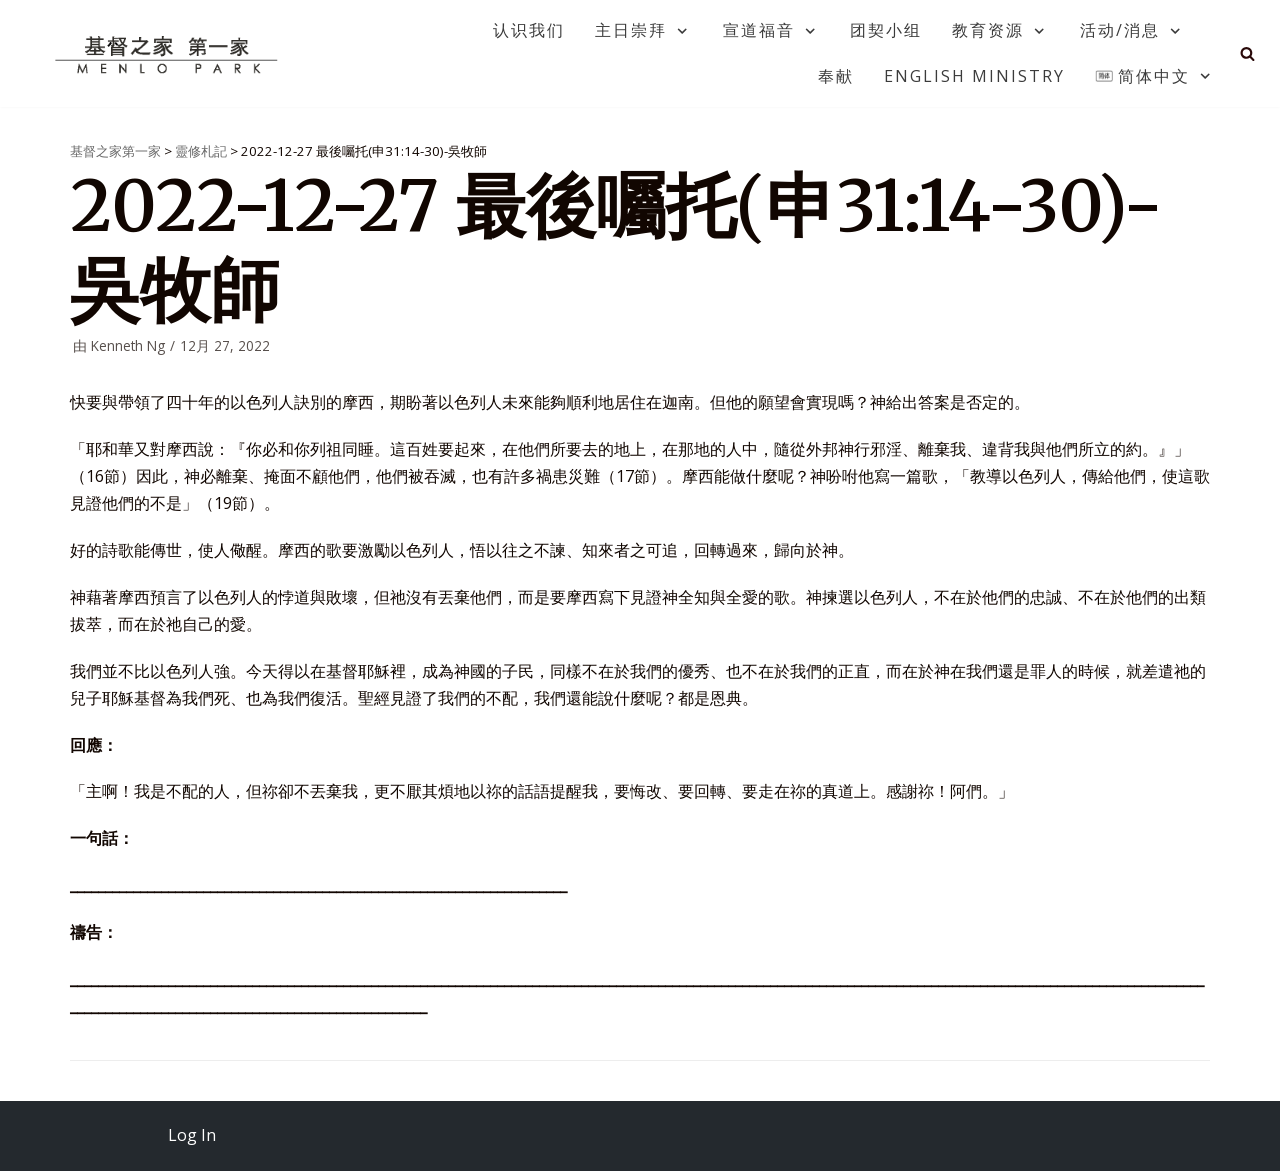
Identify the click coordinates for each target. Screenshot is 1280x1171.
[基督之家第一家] (169, 54)
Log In (192, 1135)
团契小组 (886, 30)
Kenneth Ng (128, 345)
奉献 (836, 76)
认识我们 (529, 30)
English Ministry (974, 76)
